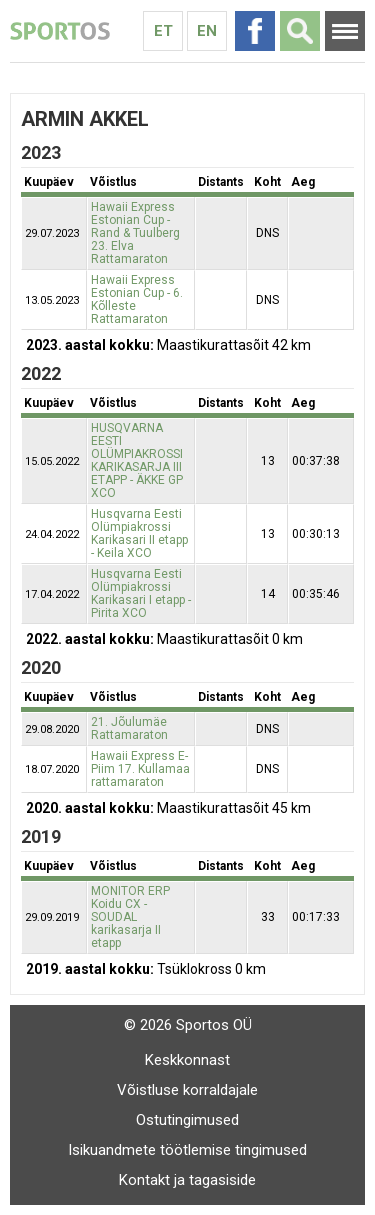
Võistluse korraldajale (187, 1090)
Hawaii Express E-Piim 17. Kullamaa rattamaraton (140, 769)
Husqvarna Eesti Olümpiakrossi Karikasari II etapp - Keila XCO (139, 533)
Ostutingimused (187, 1120)
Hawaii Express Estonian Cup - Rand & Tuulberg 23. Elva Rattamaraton (135, 233)
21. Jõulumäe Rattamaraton (129, 728)
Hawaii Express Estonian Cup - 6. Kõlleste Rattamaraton (137, 299)
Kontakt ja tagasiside (187, 1180)
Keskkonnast (187, 1060)
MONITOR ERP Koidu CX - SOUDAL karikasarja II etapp (130, 917)
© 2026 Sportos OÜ (188, 1025)
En (207, 31)
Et (163, 31)
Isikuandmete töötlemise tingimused (187, 1150)
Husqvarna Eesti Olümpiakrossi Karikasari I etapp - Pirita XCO (141, 593)
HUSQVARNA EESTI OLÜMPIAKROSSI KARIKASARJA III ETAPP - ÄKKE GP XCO (137, 460)
